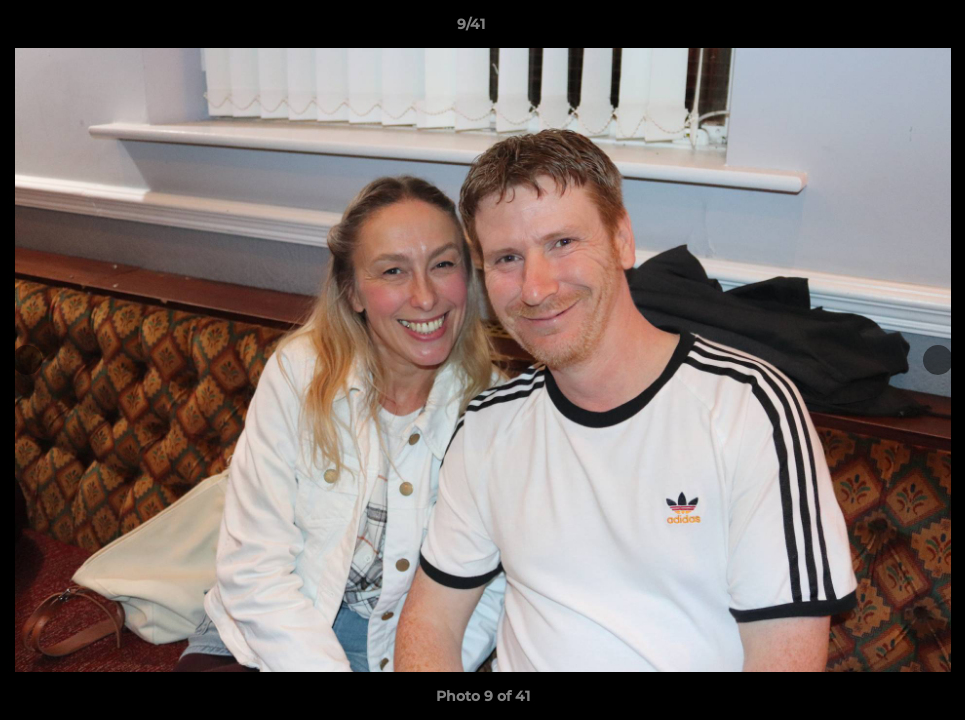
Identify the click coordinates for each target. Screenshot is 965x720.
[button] (881, 29)
